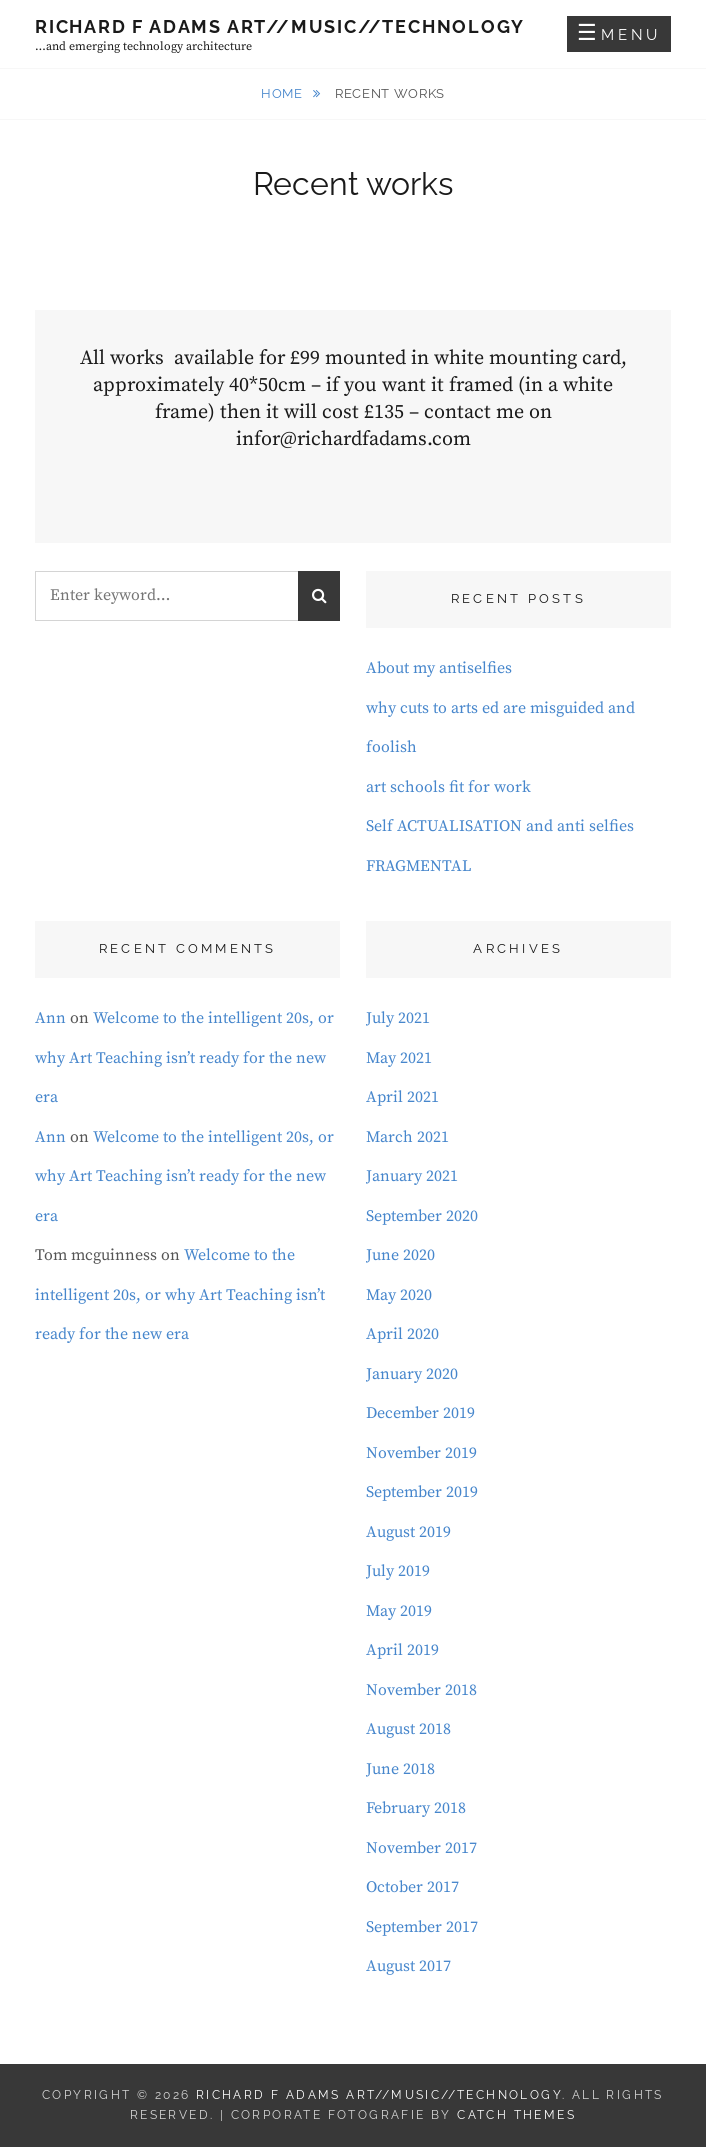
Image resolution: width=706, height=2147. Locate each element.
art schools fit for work (448, 787)
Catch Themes (516, 2115)
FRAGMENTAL (419, 866)
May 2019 (399, 1611)
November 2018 (421, 1690)
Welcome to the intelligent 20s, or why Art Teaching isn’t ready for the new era (184, 1057)
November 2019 (421, 1453)
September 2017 (422, 1927)
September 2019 (422, 1492)
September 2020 (422, 1216)
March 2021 (407, 1137)
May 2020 (399, 1295)
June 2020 (400, 1255)
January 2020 (412, 1374)
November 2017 (421, 1848)
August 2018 (408, 1729)
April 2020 (402, 1334)
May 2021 (399, 1058)
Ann (50, 1018)
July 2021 (398, 1018)
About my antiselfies (439, 668)
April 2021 (402, 1097)
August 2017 (408, 1966)
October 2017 (412, 1887)
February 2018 (416, 1808)
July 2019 (398, 1571)
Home (283, 93)
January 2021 (412, 1176)
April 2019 (402, 1650)
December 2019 (420, 1413)
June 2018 (400, 1769)
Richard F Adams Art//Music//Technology (279, 26)
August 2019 (408, 1532)
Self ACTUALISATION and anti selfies (500, 826)
